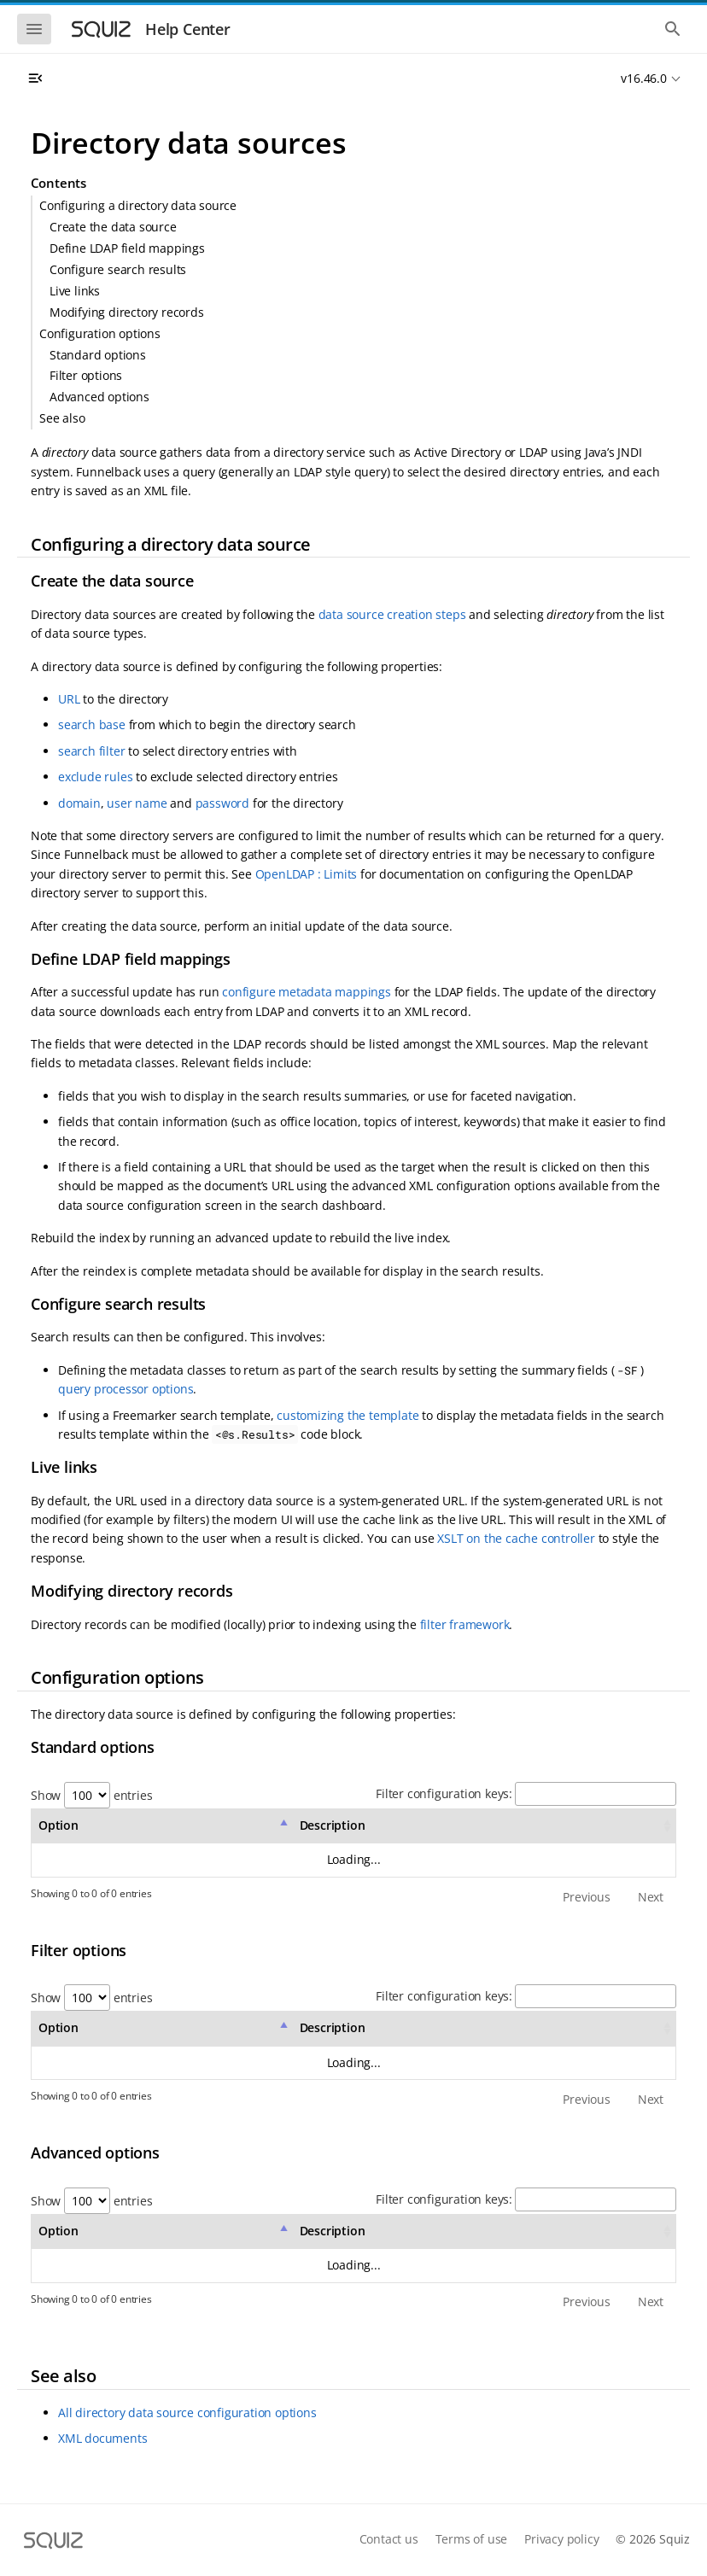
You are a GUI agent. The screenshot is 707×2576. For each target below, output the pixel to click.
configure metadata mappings (306, 992)
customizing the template (347, 1415)
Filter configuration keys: (526, 1793)
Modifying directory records (127, 312)
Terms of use (471, 2539)
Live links (75, 291)
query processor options (125, 1389)
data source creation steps (392, 614)
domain (79, 803)
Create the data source (113, 227)
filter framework (465, 1624)
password (222, 803)
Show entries (91, 1795)
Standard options (98, 355)
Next (650, 1897)
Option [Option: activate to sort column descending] (58, 1825)
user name (137, 803)
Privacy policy (561, 2539)
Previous (586, 1897)
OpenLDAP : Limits (306, 874)
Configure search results (118, 269)
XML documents (102, 2438)
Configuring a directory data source (138, 205)
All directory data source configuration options (187, 2412)
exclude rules (95, 776)
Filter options (86, 375)
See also (62, 418)
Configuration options (100, 333)
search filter (91, 751)
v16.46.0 (643, 78)
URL (68, 699)
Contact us (388, 2539)
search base (92, 724)
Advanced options (99, 396)
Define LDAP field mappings (127, 248)
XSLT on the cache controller (515, 1538)
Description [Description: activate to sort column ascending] (332, 1825)
